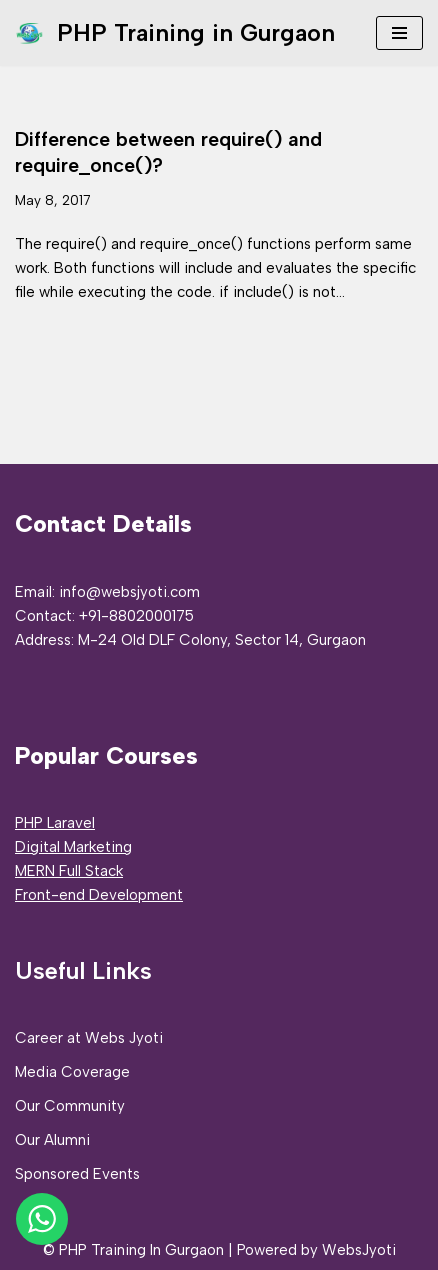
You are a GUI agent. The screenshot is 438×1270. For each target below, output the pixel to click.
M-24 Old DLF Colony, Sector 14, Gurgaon (222, 640)
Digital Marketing (73, 847)
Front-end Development (99, 895)
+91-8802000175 (136, 616)
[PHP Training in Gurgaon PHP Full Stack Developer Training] (175, 33)
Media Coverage (72, 1072)
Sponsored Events (77, 1174)
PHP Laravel (55, 823)
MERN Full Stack (69, 871)
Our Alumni (52, 1140)
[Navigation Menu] (399, 33)
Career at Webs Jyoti (89, 1038)
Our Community (70, 1106)
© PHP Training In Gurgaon (133, 1250)
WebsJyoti (359, 1250)
